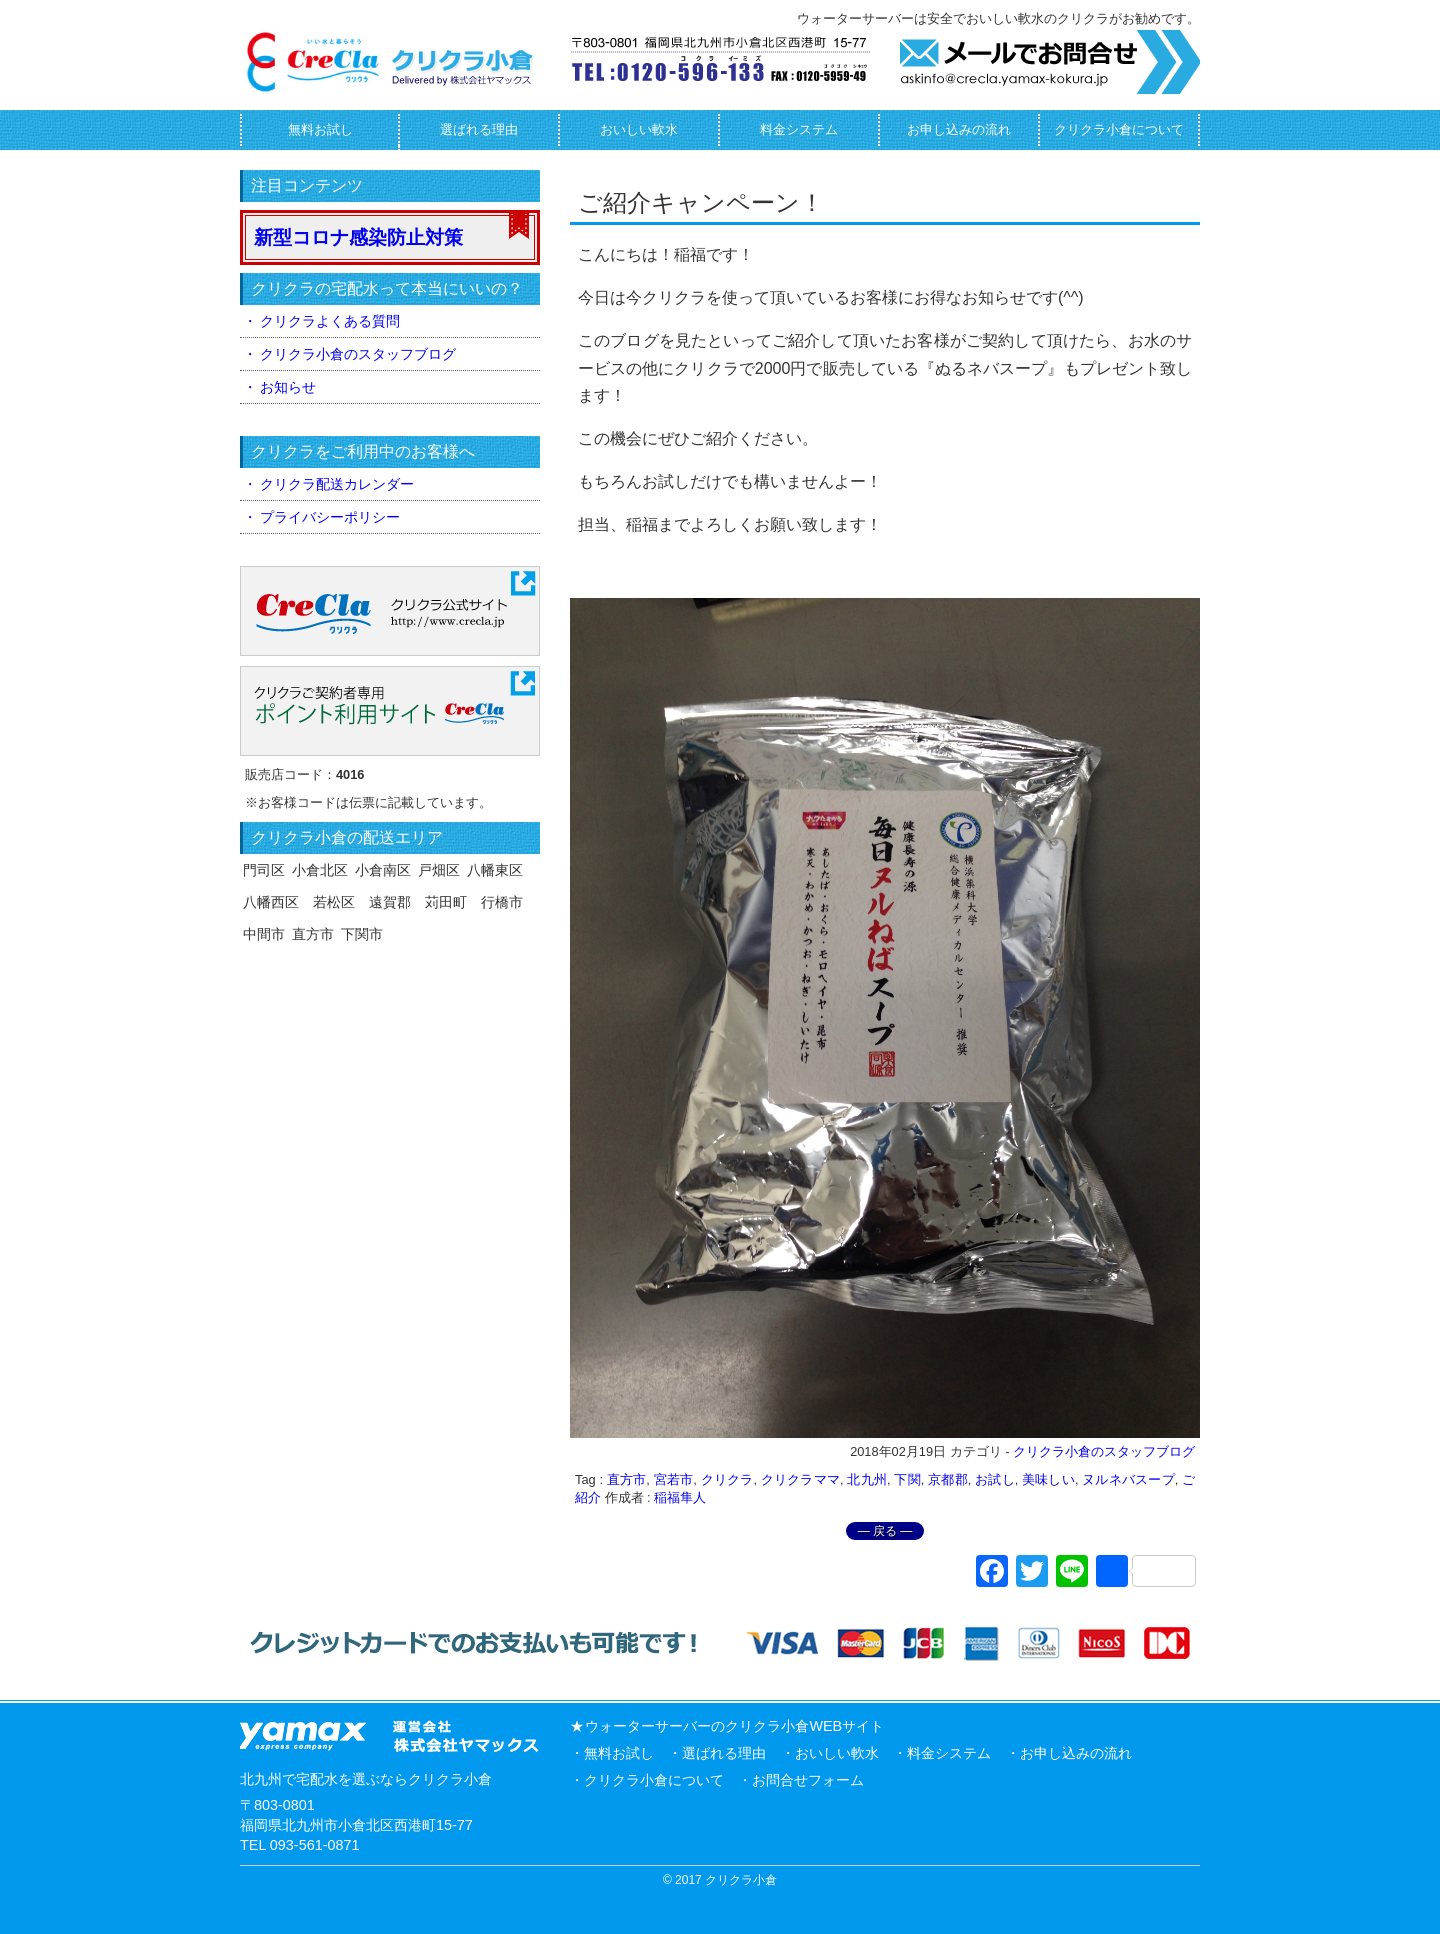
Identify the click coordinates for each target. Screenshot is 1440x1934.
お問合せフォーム (808, 1780)
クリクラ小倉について (1119, 129)
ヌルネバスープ (1128, 1479)
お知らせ (288, 387)
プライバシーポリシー (330, 517)
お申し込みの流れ (959, 129)
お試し (995, 1479)
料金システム (799, 129)
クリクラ (727, 1479)
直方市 (627, 1479)
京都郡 (948, 1479)
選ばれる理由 (479, 129)
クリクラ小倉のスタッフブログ (1104, 1451)
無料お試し (320, 129)
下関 (907, 1479)
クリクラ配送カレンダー (337, 484)
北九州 (867, 1479)
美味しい (1048, 1479)
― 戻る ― (885, 1531)
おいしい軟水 (639, 129)
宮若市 (674, 1479)
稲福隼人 (680, 1497)
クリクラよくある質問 (330, 321)
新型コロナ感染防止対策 (358, 237)
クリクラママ (800, 1479)
